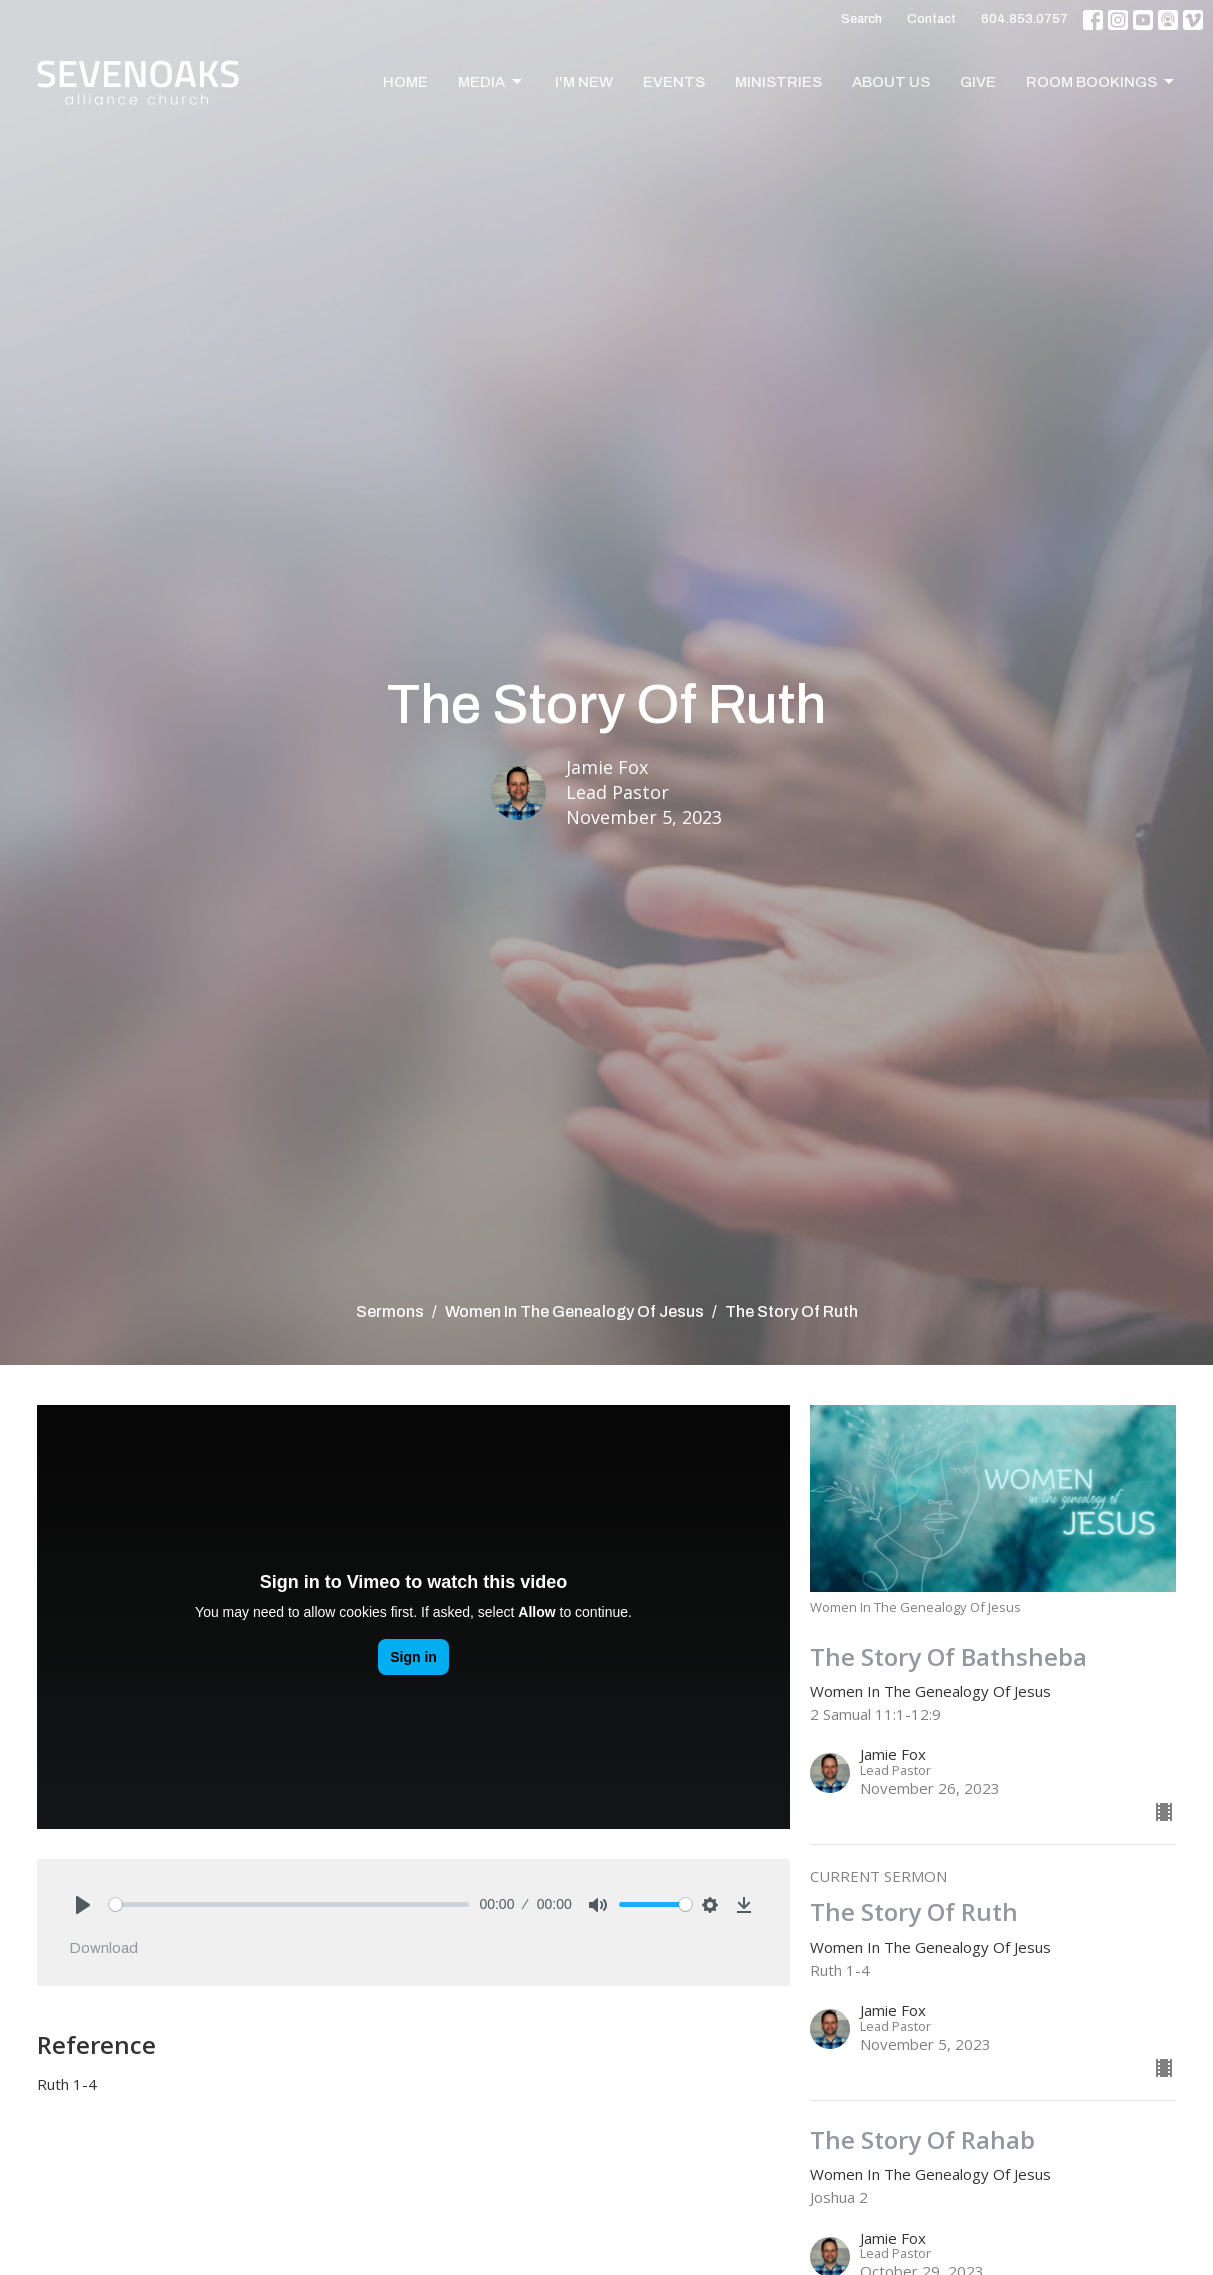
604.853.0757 (1024, 19)
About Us (891, 82)
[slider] (289, 1904)
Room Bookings (1101, 82)
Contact (931, 19)
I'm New (584, 82)
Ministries (778, 82)
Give (978, 82)
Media (491, 82)
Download (103, 1948)
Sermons (390, 1311)
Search (861, 19)
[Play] (83, 1905)
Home (405, 82)
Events (674, 82)
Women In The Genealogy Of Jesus (574, 1311)
